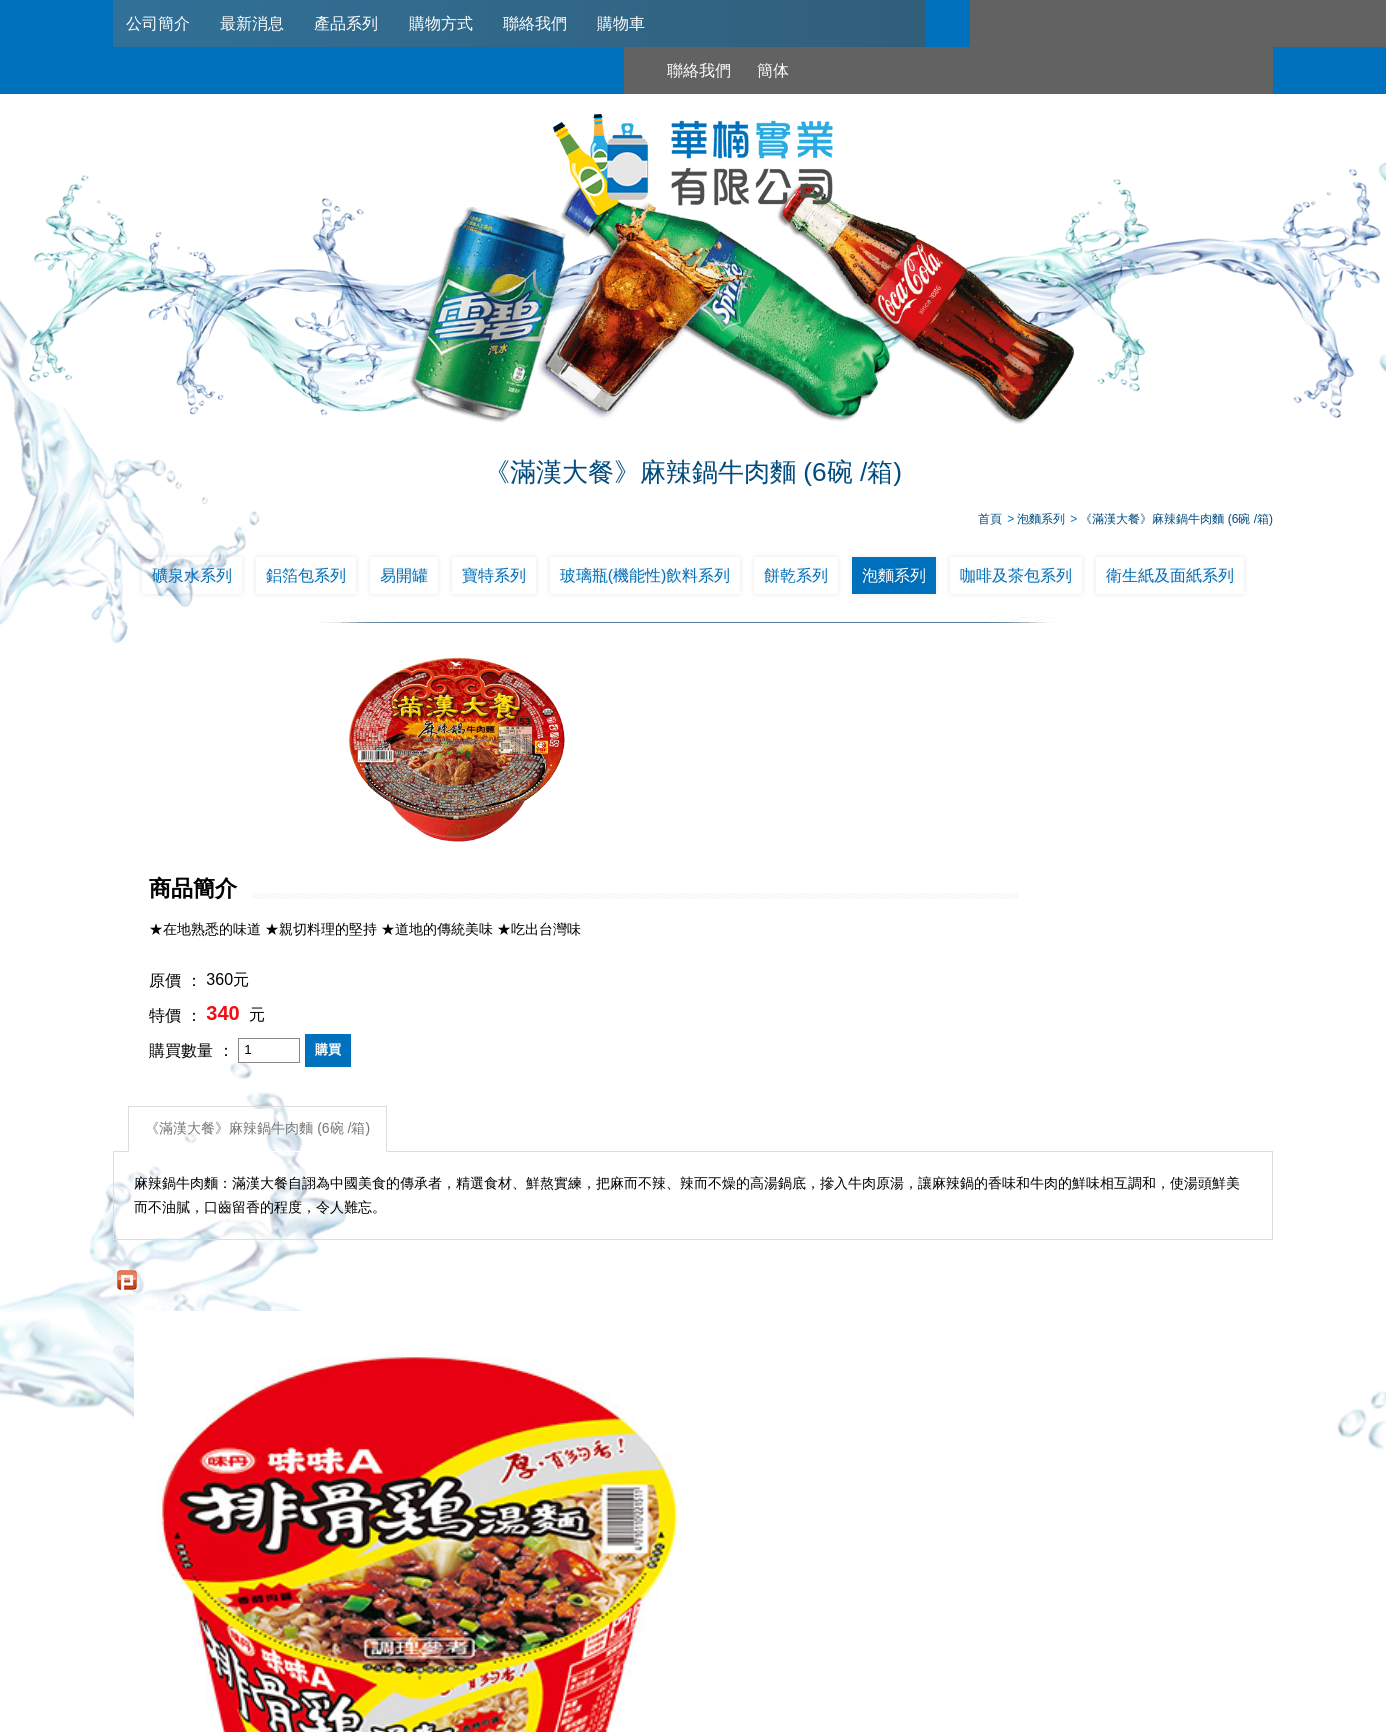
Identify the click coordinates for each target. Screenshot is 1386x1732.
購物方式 (454, 23)
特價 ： (603, 796)
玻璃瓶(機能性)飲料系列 (645, 582)
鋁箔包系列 (306, 582)
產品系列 (356, 23)
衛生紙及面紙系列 (1170, 582)
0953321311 (905, 1621)
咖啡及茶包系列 (1016, 582)
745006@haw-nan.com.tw (702, 1645)
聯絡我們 (552, 23)
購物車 (641, 23)
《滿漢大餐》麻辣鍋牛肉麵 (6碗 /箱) (261, 905)
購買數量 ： (619, 831)
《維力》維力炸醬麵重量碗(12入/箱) (1128, 1355)
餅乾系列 (796, 582)
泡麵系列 (894, 582)
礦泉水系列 (192, 582)
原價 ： (603, 761)
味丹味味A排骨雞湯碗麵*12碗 (258, 1355)
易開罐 (404, 582)
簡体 (1080, 23)
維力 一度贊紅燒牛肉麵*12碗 (838, 1355)
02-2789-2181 (636, 1621)
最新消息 (258, 23)
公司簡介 (160, 23)
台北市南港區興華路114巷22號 (902, 1645)
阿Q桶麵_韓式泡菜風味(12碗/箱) (548, 1355)
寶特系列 (494, 582)
